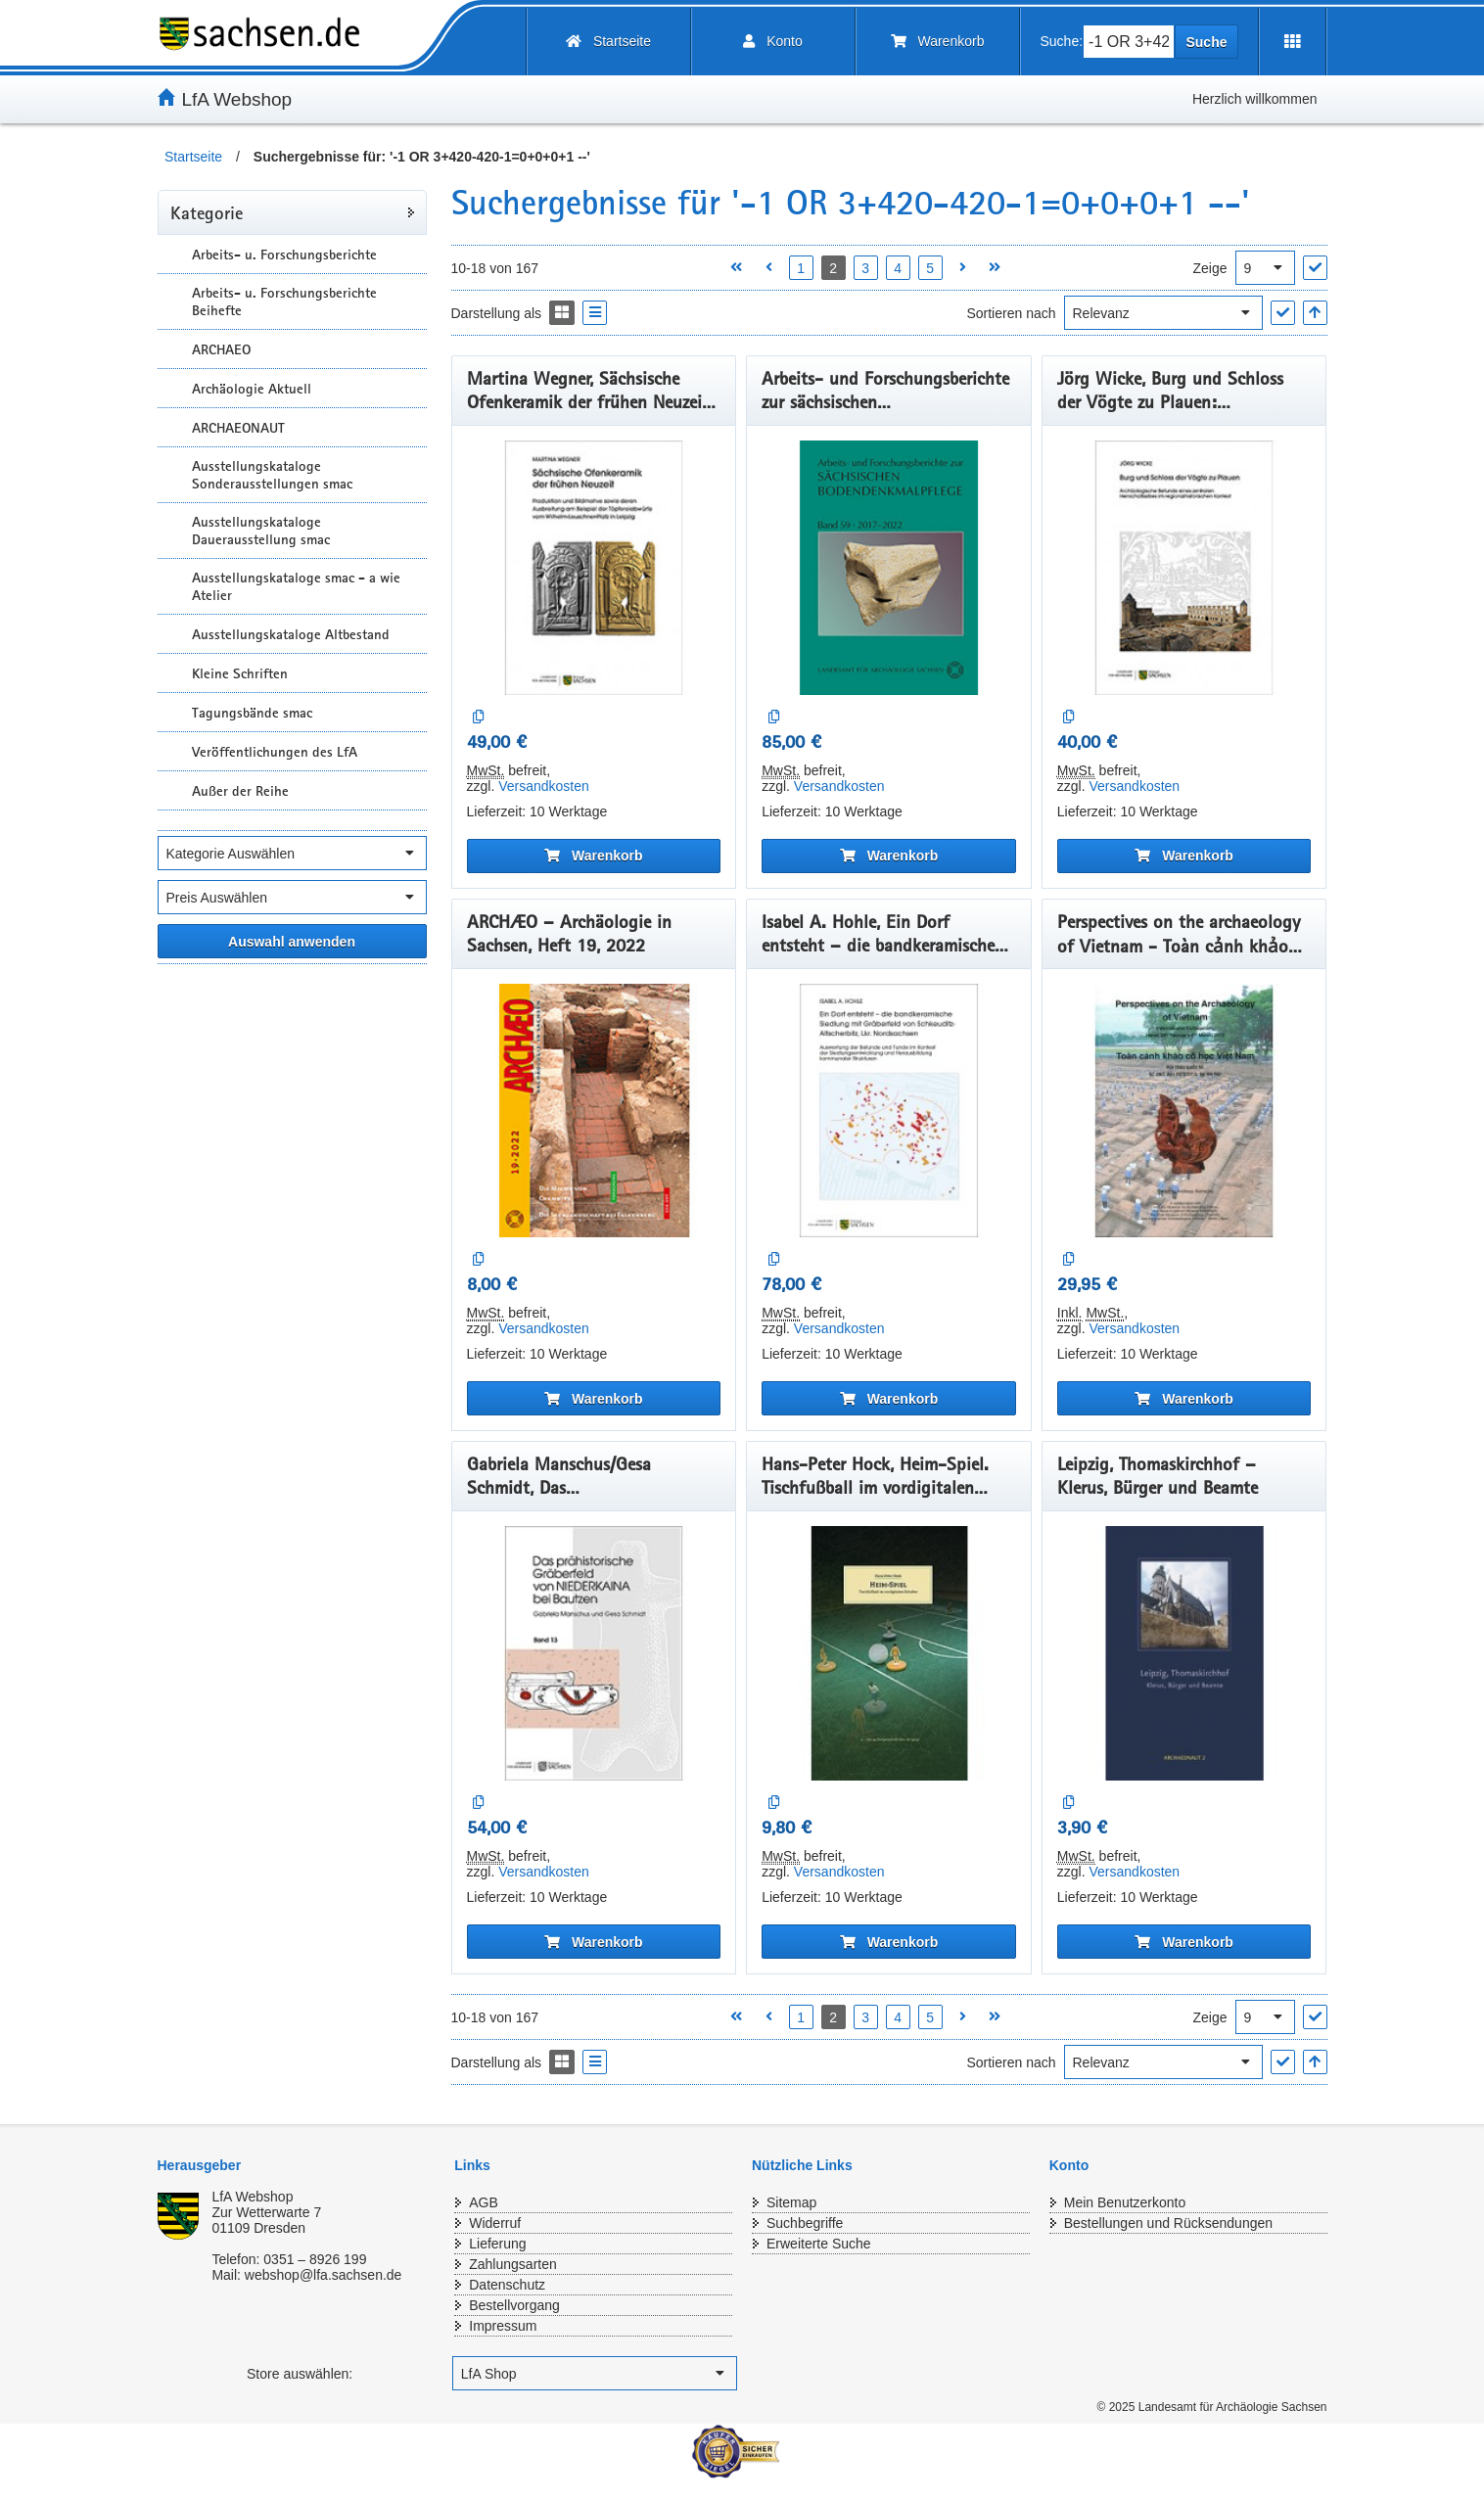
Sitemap (791, 2202)
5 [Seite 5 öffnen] (930, 268)
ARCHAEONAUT (238, 428)
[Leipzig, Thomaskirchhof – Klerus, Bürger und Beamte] (1184, 1653)
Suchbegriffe (804, 2223)
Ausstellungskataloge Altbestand (291, 634)
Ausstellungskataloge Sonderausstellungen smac (272, 474)
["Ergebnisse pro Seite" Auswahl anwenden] (1315, 267)
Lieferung (497, 2243)
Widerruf (495, 2223)
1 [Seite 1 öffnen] (801, 268)
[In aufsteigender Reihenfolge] (1315, 313)
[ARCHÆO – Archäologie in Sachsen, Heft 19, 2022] (594, 1111)
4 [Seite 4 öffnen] (898, 268)
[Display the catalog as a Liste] (594, 313)
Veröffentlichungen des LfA (274, 752)
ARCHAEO (221, 349)
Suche (1206, 42)
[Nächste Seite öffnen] (963, 267)
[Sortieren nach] (1163, 313)
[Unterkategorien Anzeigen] (172, 254)
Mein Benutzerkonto (1125, 2202)
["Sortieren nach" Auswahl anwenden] (1283, 313)
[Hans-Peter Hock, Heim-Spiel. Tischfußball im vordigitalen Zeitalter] (889, 1653)
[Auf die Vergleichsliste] (479, 717)
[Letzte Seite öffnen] (995, 267)
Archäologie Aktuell (251, 388)
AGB (483, 2202)
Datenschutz (507, 2285)
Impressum (502, 2326)
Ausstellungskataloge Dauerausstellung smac (261, 530)
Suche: (1062, 41)
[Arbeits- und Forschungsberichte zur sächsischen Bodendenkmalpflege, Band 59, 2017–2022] (889, 567)
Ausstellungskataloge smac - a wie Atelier (296, 586)
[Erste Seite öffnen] (736, 267)
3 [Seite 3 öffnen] (865, 268)
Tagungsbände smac (252, 712)
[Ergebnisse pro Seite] (1265, 268)
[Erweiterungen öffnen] (1292, 41)
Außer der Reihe (240, 791)
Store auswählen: (299, 2374)
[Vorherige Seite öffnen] (769, 267)
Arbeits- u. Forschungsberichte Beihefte (284, 301)
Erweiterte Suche (818, 2243)
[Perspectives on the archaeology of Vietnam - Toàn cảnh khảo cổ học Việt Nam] (1184, 1111)
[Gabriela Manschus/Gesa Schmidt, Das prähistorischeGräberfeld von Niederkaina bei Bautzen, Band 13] (594, 1653)
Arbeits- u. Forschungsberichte (284, 254)
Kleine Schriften (240, 673)
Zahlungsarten (513, 2264)
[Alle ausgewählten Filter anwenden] (292, 941)
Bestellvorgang (514, 2305)
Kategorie (206, 212)
